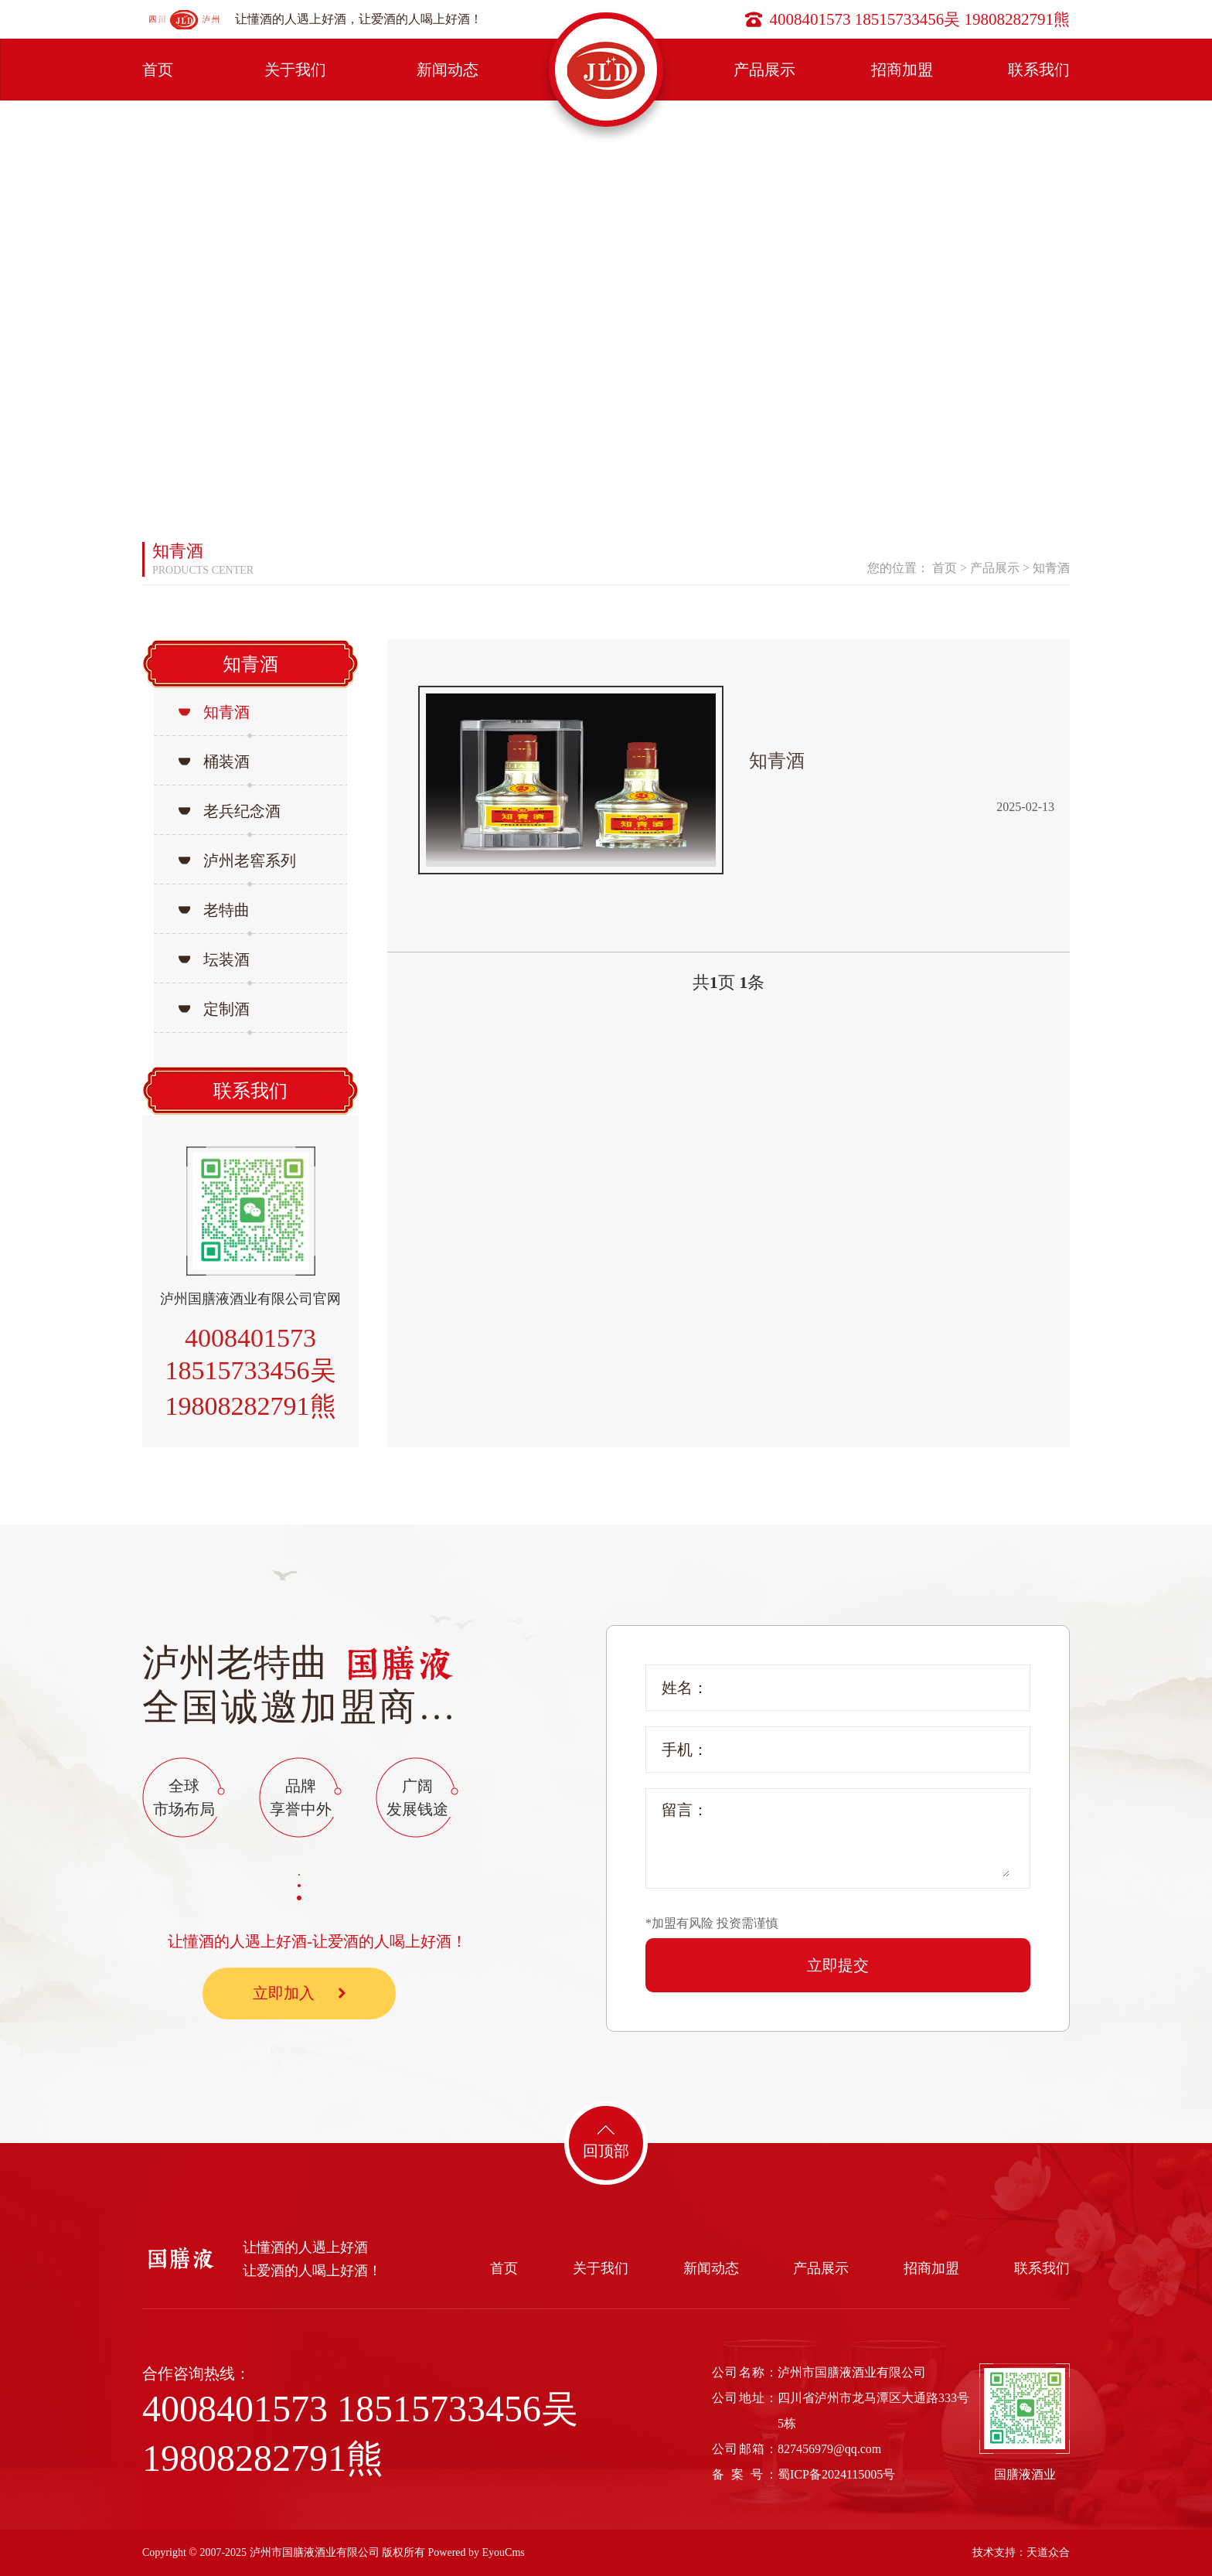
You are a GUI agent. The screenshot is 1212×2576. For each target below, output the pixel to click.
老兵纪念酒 (242, 810)
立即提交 (838, 1965)
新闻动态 (447, 69)
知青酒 (1051, 567)
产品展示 (764, 69)
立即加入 (299, 1993)
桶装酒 (226, 761)
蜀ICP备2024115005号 (836, 2474)
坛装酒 (226, 959)
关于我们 (295, 69)
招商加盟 (902, 69)
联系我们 (1039, 69)
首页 (157, 69)
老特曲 (226, 909)
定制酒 (226, 1008)
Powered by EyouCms (475, 2552)
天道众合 (1048, 2552)
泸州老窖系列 (249, 860)
